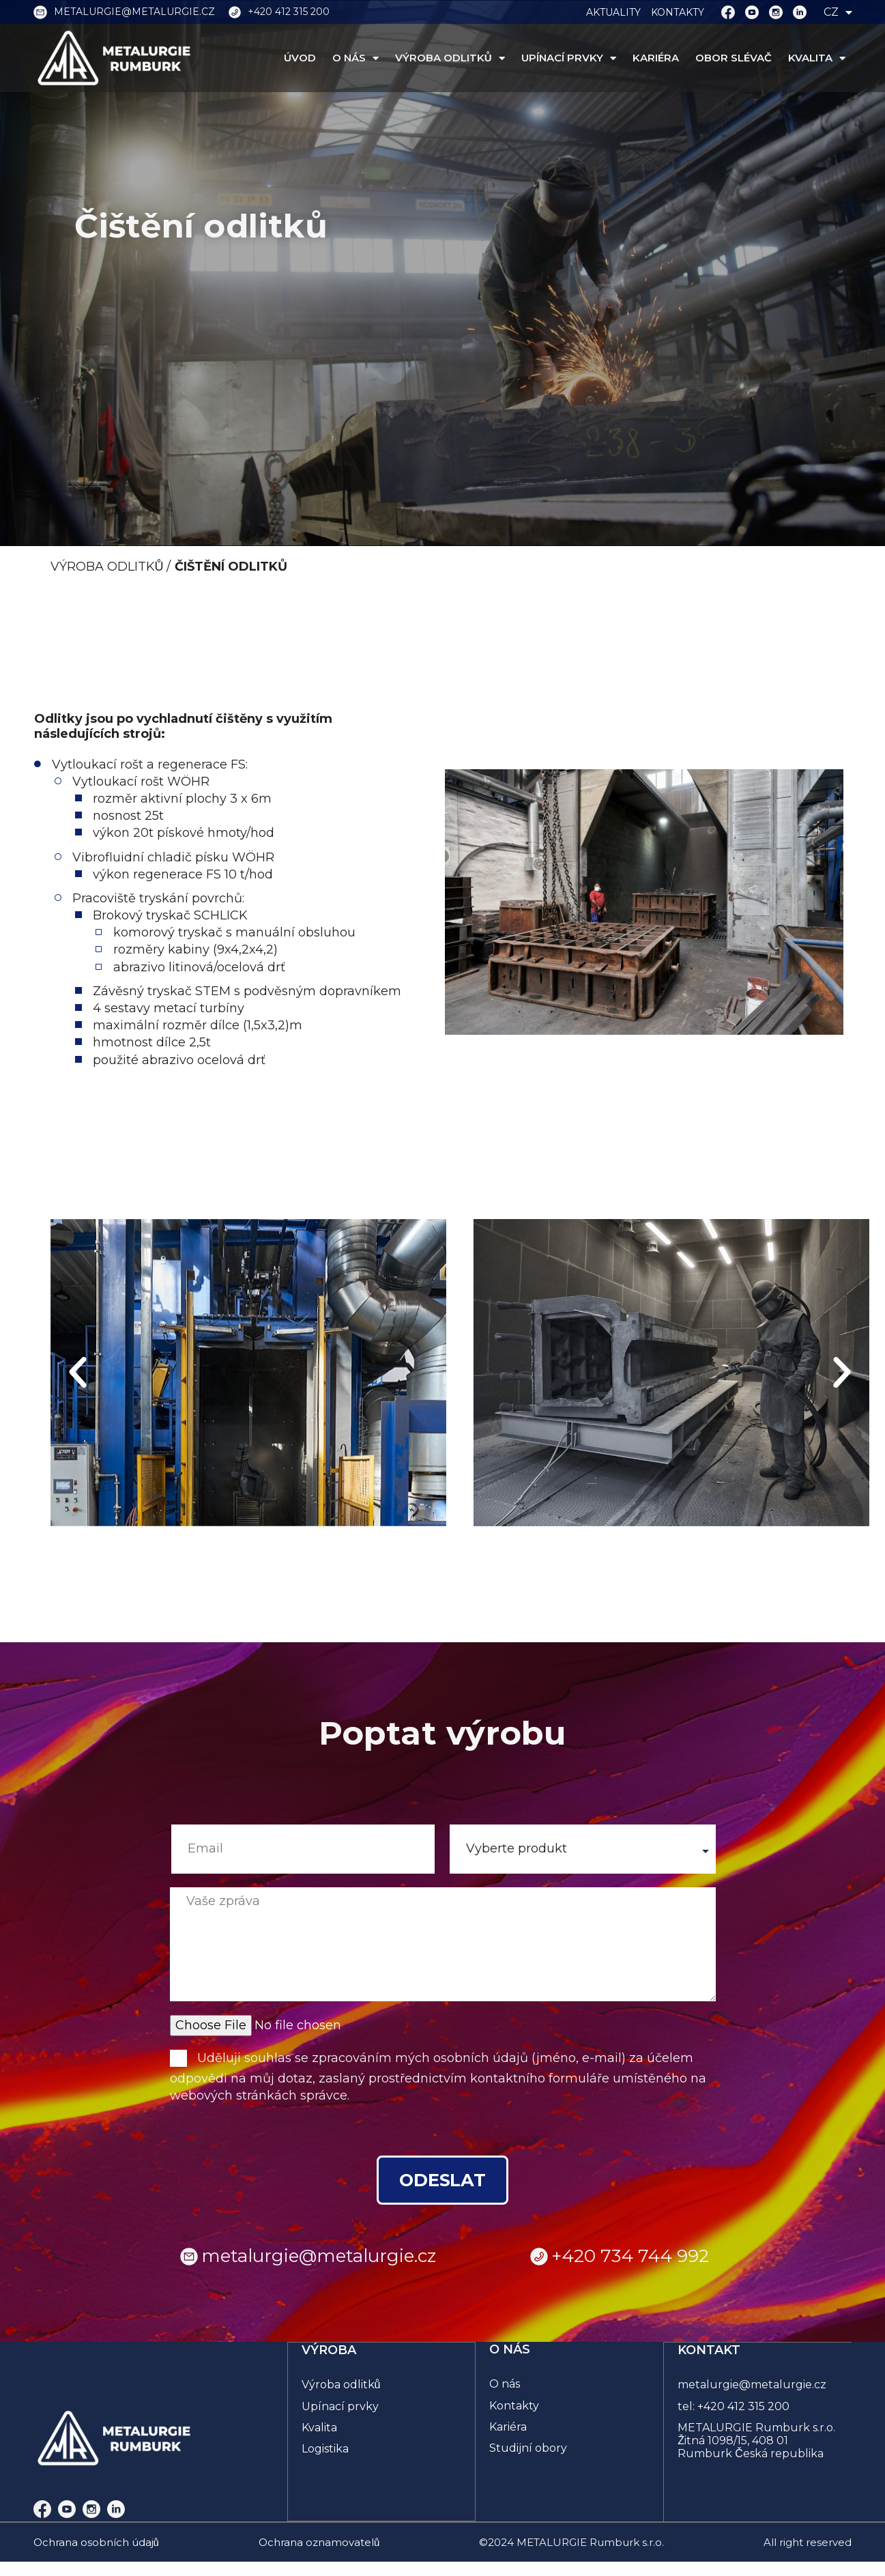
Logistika (325, 2448)
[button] (77, 1372)
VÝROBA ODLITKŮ (450, 58)
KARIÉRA (656, 58)
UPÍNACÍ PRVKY (568, 58)
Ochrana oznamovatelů (319, 2542)
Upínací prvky (340, 2405)
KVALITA (816, 58)
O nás (504, 2384)
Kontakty (514, 2405)
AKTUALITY (613, 12)
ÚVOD (300, 58)
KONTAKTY (677, 12)
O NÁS (355, 58)
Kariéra (508, 2426)
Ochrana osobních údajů (96, 2542)
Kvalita (320, 2426)
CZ (838, 11)
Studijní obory (528, 2448)
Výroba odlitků (341, 2384)
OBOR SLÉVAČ (733, 58)
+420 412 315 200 (744, 2405)
